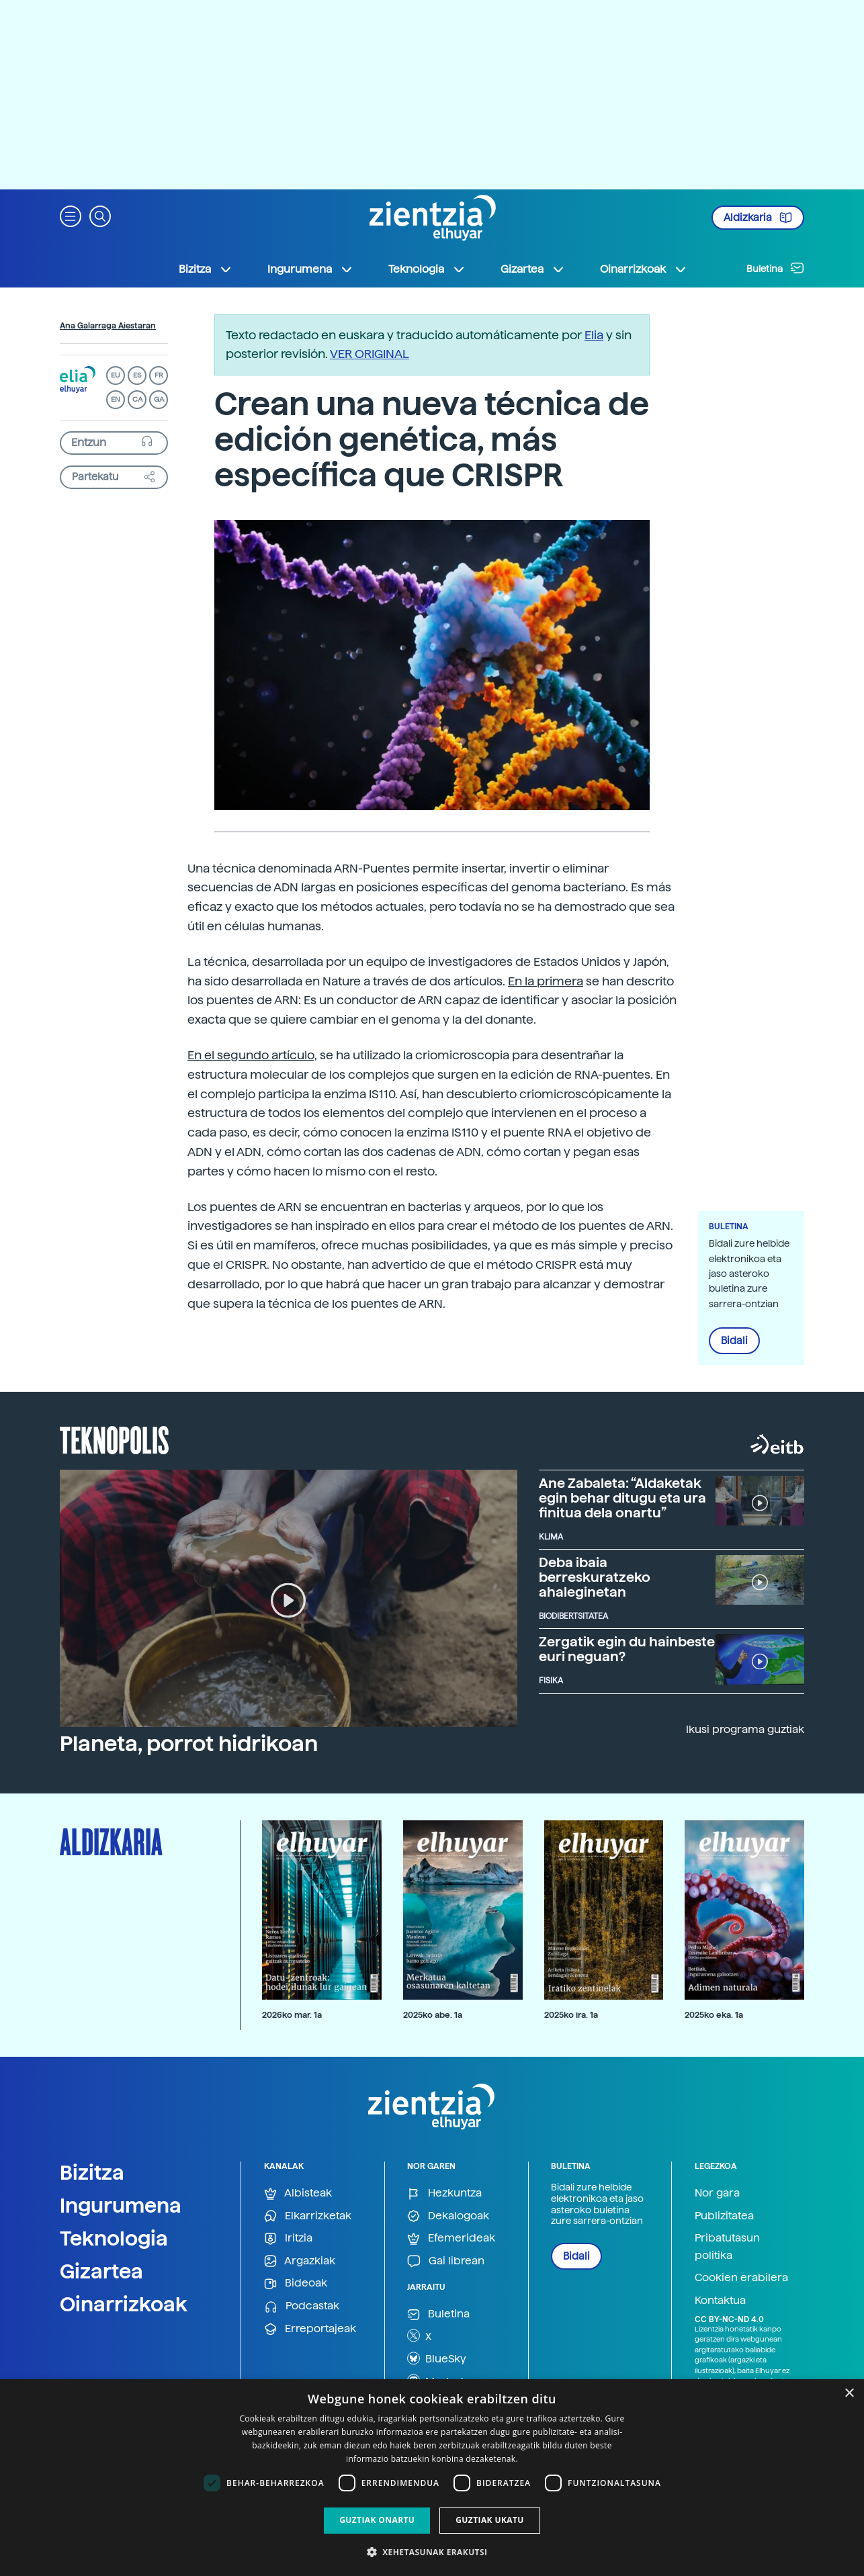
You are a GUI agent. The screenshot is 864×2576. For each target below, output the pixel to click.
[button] (70, 215)
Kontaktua (720, 2300)
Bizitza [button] (205, 269)
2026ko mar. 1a (292, 2015)
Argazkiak (299, 2261)
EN (115, 399)
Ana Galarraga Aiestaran (108, 325)
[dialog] (432, 2477)
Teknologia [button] (427, 269)
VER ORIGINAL (369, 354)
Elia (594, 335)
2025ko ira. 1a (571, 2015)
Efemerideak (451, 2238)
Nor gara (717, 2192)
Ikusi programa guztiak (745, 1729)
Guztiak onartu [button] (377, 2520)
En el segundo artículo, (252, 1055)
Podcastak (301, 2306)
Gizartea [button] (533, 269)
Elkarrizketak (307, 2216)
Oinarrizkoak (123, 2304)
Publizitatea (724, 2215)
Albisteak (298, 2193)
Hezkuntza (444, 2193)
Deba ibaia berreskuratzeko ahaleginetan (594, 1577)
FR (159, 375)
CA (137, 399)
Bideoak (295, 2283)
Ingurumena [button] (310, 269)
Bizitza (92, 2172)
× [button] (849, 2394)
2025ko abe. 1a (432, 2015)
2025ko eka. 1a (714, 2015)
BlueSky (436, 2358)
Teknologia (114, 2238)
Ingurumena (120, 2205)
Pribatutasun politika (727, 2246)
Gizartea (101, 2271)
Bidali (734, 1341)
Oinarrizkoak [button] (643, 269)
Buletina (775, 268)
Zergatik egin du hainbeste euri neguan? (627, 1649)
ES (137, 375)
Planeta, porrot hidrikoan (189, 1744)
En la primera (545, 981)
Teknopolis (114, 1439)
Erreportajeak (310, 2329)
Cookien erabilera (741, 2277)
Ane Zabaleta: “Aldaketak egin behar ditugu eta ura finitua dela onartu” (622, 1498)
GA (159, 399)
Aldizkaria (758, 217)
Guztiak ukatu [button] (490, 2520)
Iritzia (288, 2238)
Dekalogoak (448, 2216)
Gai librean (445, 2261)
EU (115, 375)
